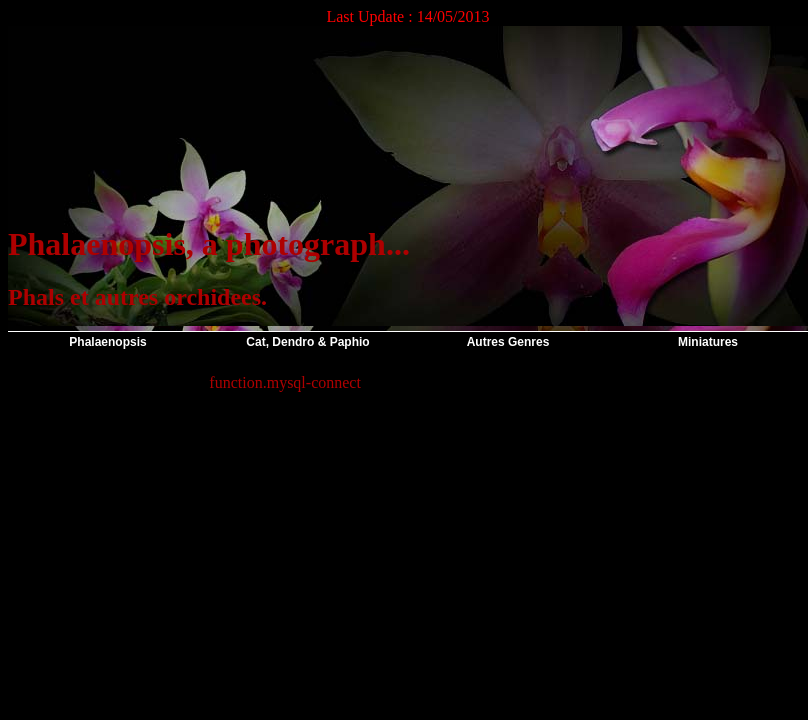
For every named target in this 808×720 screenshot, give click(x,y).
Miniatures (708, 342)
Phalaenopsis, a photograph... (209, 244)
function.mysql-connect (285, 382)
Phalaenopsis (107, 342)
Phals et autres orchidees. (137, 297)
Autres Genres (508, 342)
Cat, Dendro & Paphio (307, 342)
